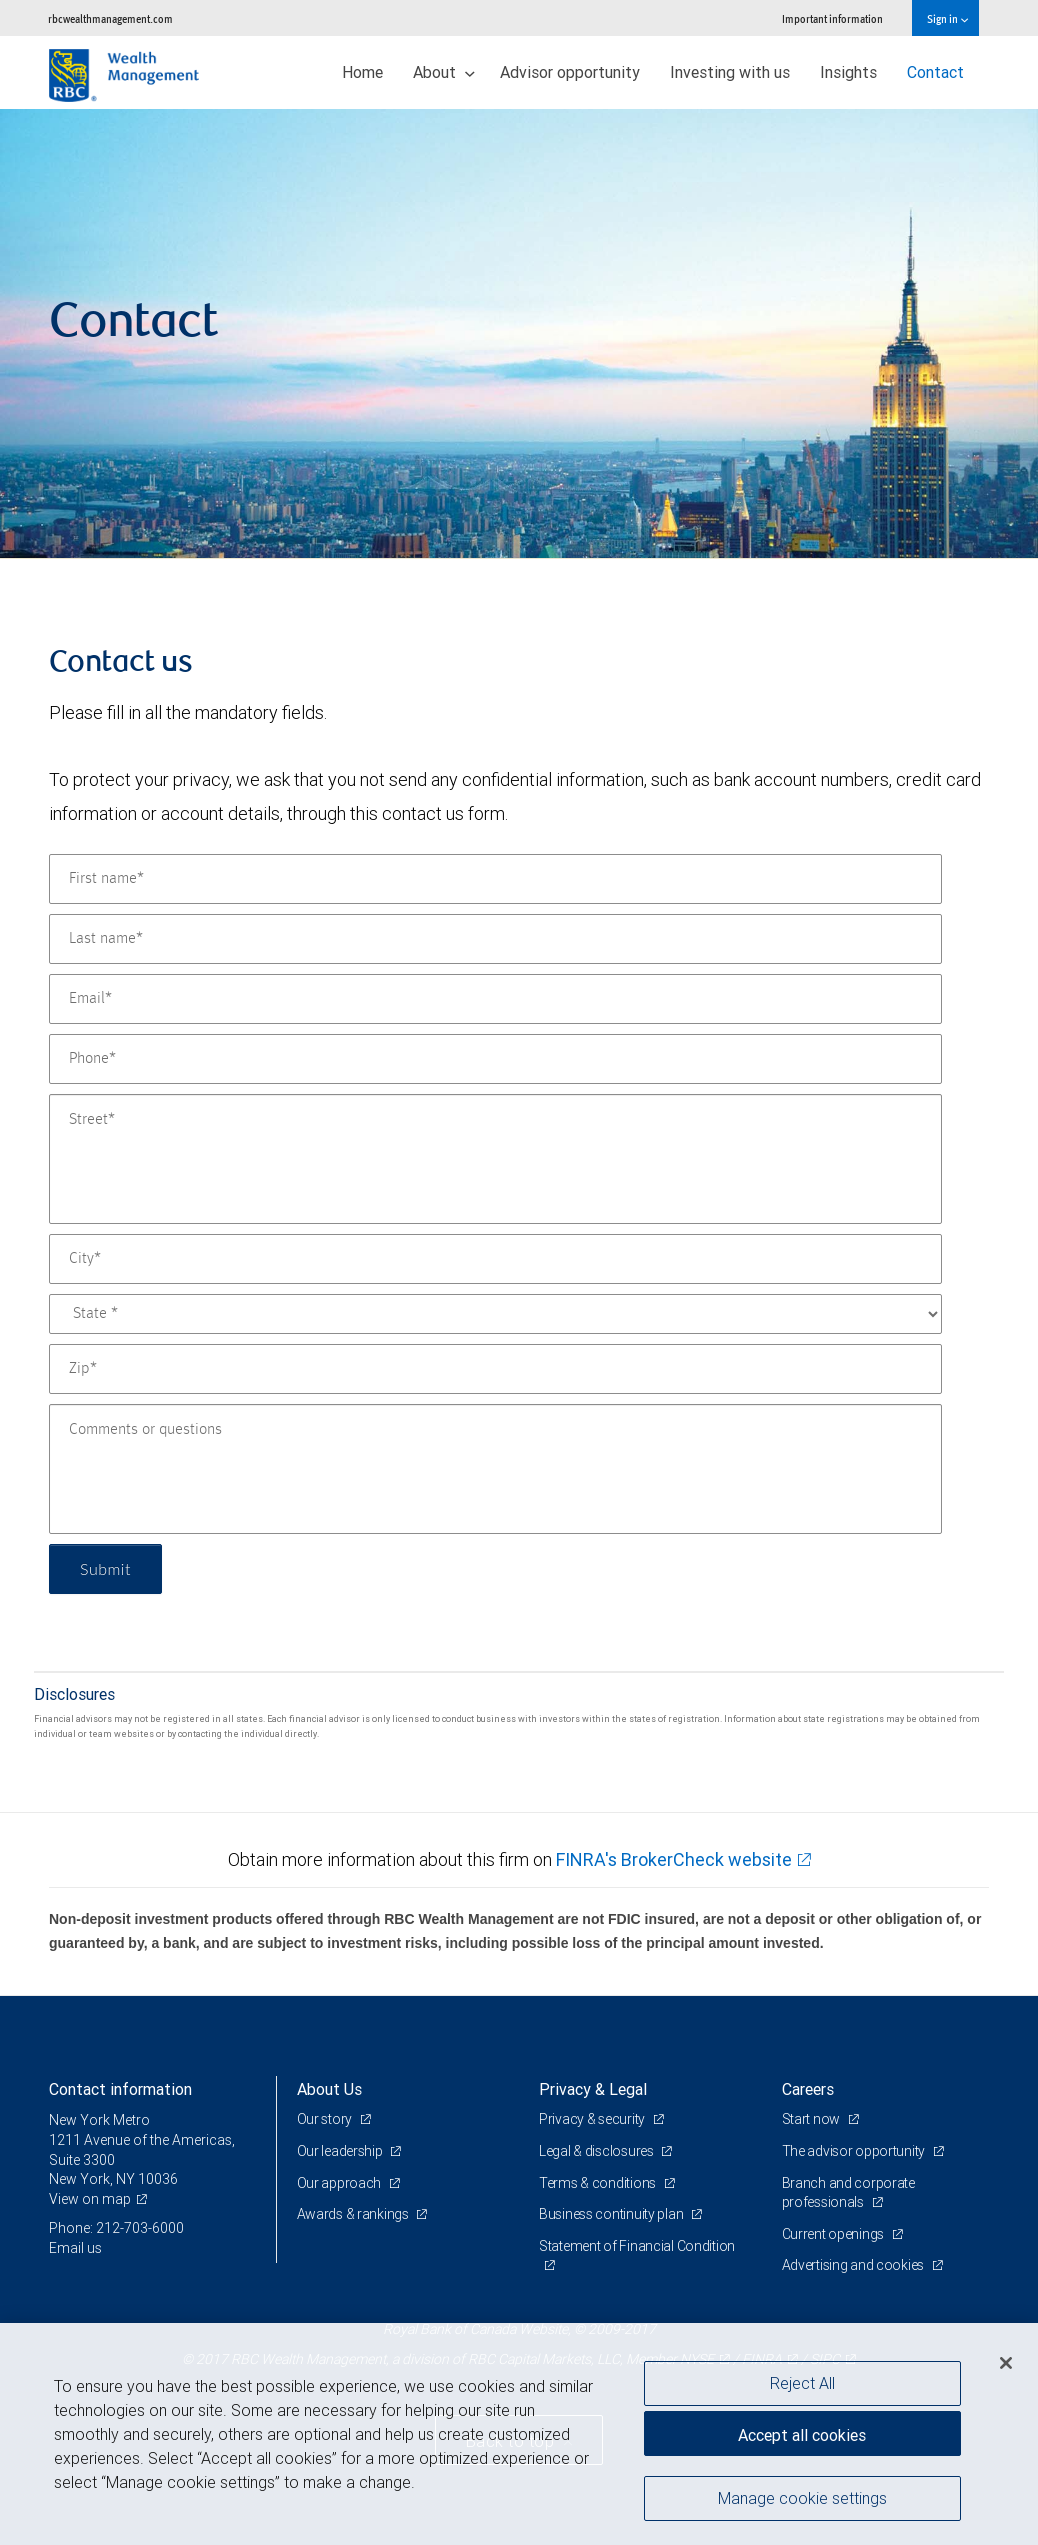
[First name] (495, 879)
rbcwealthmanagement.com (110, 18)
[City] (495, 1259)
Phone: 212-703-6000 (116, 2228)
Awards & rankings (354, 2214)
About (444, 72)
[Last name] (495, 939)
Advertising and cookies (854, 2265)
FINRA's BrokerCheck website (674, 1859)
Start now (812, 2119)
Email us (75, 2248)
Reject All (802, 2383)
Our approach (340, 2183)
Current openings (834, 2234)
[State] (495, 1314)
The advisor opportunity (855, 2151)
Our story (326, 2119)
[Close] (1006, 2363)
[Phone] (495, 1059)
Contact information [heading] (120, 2089)
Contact (935, 72)
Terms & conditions (599, 2183)
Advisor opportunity (570, 72)
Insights (848, 72)
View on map (90, 2199)
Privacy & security (593, 2119)
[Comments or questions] (495, 1469)
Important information (832, 18)
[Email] (495, 999)
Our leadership (341, 2151)
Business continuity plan (612, 2214)
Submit (105, 1568)
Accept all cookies (802, 2435)
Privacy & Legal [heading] (593, 2089)
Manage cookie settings (802, 2498)
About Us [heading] (329, 2089)
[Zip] (495, 1369)
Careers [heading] (808, 2089)
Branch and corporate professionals (848, 2193)
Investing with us (730, 72)
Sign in (947, 18)
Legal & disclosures (597, 2151)
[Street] (495, 1159)
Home (362, 72)
